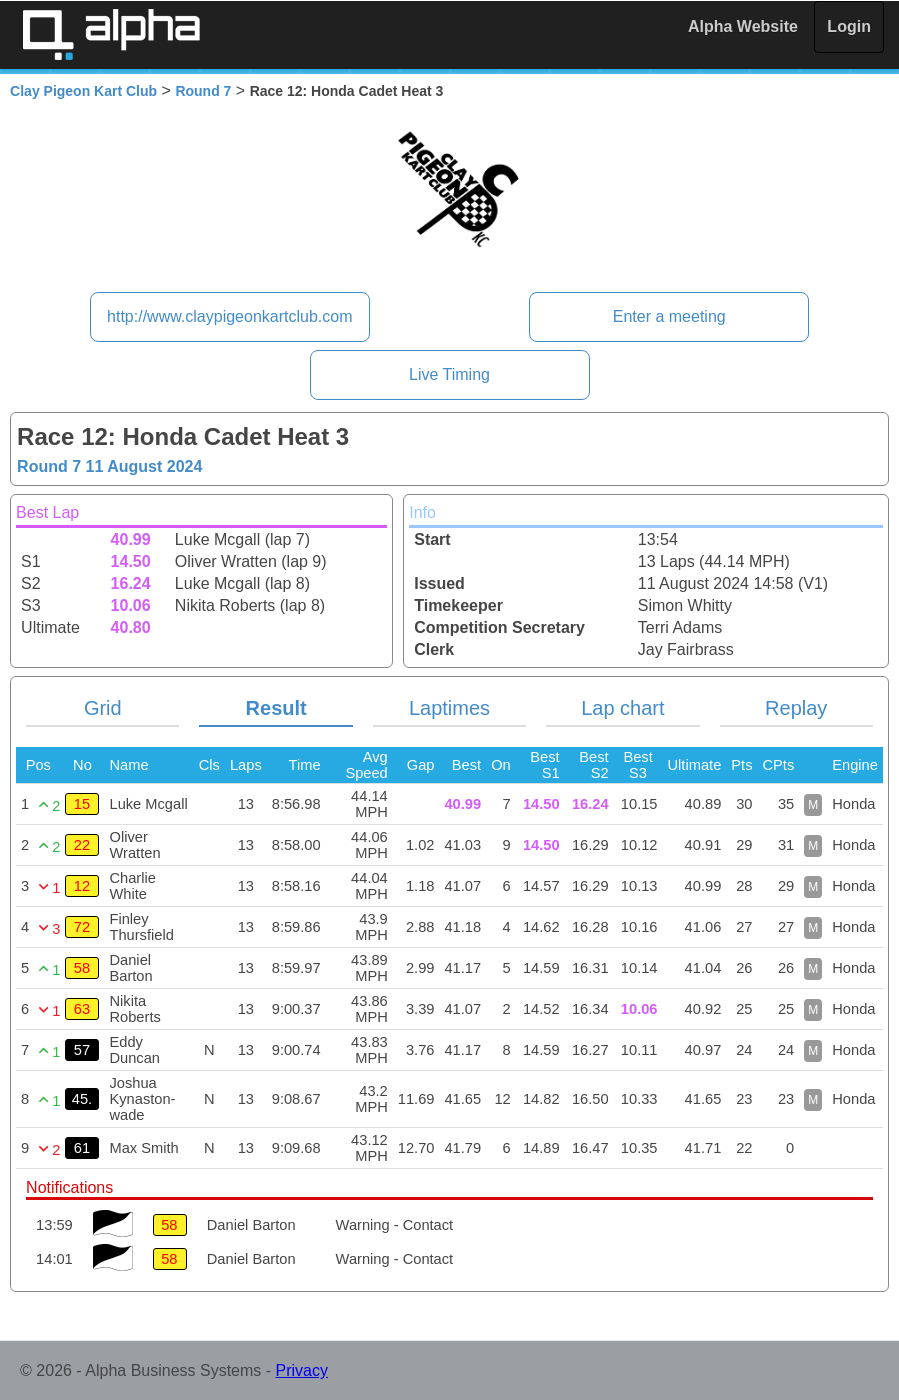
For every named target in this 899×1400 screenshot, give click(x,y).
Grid (103, 708)
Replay (796, 708)
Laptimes (449, 708)
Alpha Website (743, 26)
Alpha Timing (111, 34)
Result (276, 708)
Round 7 (203, 91)
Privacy (302, 1370)
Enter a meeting (669, 316)
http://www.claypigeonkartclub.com (229, 316)
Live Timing (449, 374)
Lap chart (622, 708)
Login (849, 26)
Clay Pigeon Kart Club (83, 91)
